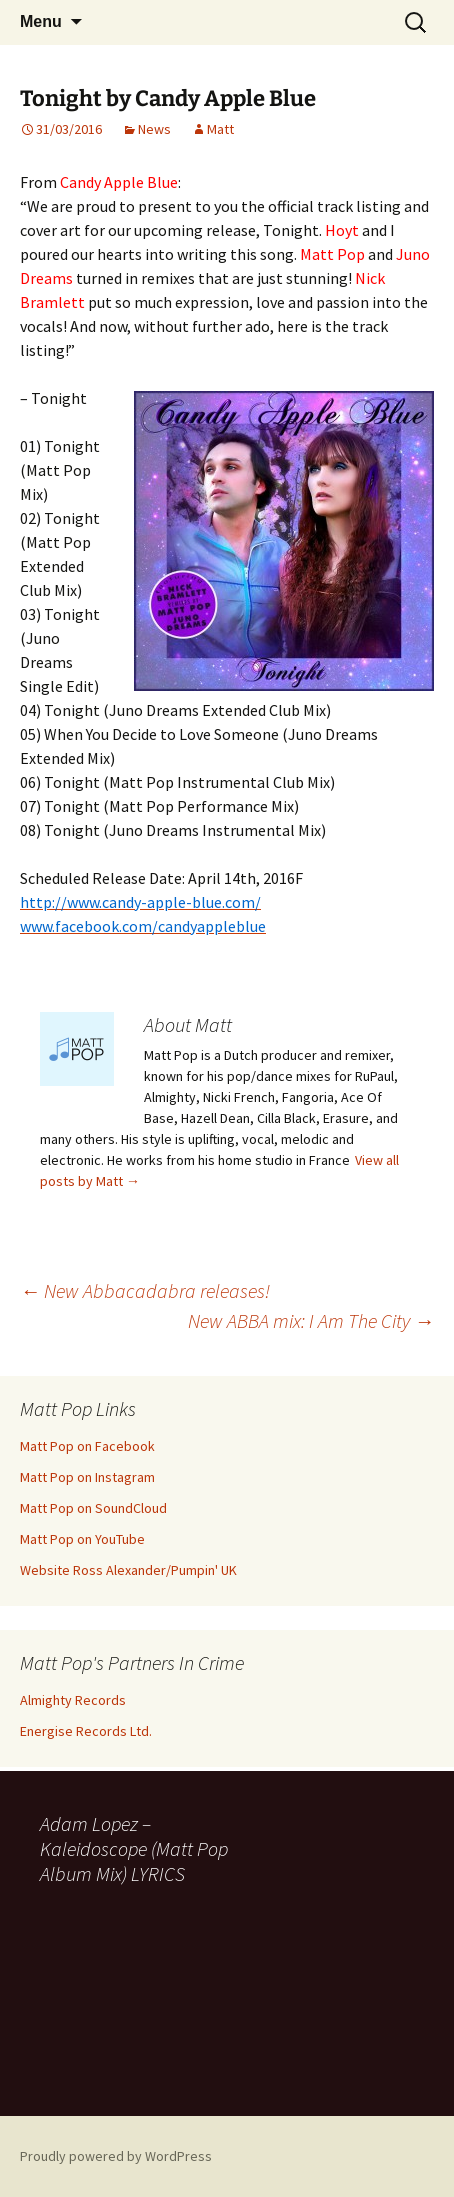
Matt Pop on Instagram (87, 1477)
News (154, 129)
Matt (220, 129)
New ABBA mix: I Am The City (311, 1320)
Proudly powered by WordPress (116, 2156)
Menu (41, 21)
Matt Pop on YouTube (82, 1539)
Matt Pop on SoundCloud (93, 1508)
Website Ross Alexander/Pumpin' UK (128, 1570)
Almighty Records (73, 1700)
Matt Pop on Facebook (87, 1446)
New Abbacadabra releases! (145, 1290)
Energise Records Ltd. (86, 1731)
